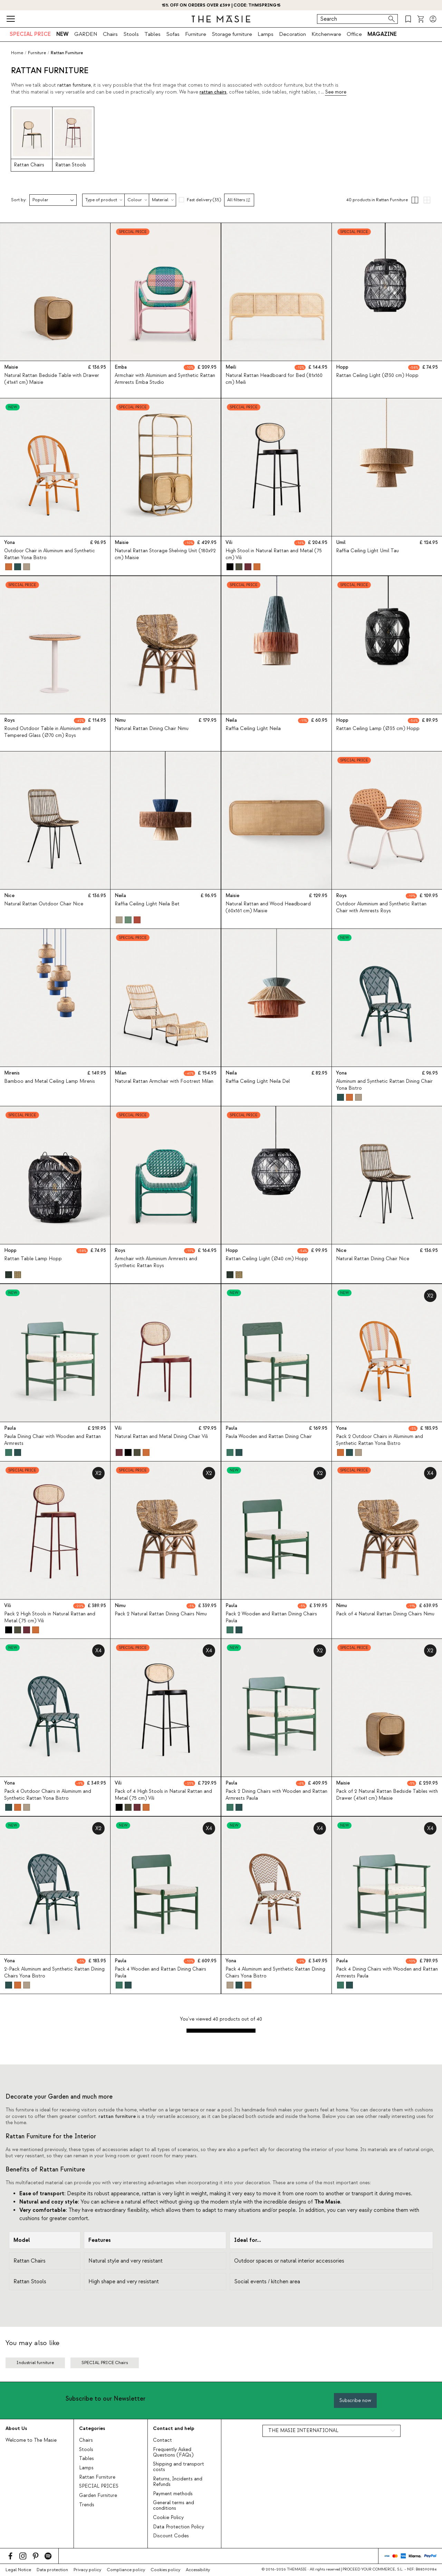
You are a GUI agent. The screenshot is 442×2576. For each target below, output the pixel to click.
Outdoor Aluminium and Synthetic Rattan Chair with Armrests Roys (381, 907)
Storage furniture (232, 34)
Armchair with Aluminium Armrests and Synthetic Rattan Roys (156, 1262)
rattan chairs (213, 92)
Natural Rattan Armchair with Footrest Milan (164, 1082)
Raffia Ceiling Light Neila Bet (147, 904)
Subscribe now (355, 2400)
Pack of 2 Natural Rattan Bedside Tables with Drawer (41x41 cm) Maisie (387, 1795)
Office (354, 34)
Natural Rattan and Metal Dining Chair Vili (161, 1436)
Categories (92, 2428)
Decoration (292, 34)
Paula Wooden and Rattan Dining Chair (268, 1436)
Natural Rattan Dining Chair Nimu (152, 729)
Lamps (265, 34)
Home (17, 53)
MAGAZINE (382, 34)
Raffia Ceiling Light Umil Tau (367, 551)
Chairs (110, 34)
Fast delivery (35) (204, 200)
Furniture (195, 34)
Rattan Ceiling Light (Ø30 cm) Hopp (377, 375)
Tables (152, 34)
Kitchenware (326, 34)
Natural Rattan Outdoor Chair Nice (43, 904)
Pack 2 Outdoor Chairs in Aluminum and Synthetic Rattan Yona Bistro (379, 1439)
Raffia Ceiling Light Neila (253, 729)
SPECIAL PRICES (98, 2486)
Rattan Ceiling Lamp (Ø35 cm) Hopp (378, 729)
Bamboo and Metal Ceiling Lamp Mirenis (49, 1082)
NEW (62, 34)
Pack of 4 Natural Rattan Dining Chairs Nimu (385, 1614)
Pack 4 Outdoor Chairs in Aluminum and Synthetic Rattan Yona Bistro (47, 1795)
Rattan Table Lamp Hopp (33, 1259)
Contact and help (173, 2428)
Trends (86, 2505)
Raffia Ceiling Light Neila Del (257, 1082)
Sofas (173, 34)
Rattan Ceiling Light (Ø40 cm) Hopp (266, 1259)
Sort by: (19, 200)
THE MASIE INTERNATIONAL (303, 2431)
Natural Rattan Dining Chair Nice (372, 1259)
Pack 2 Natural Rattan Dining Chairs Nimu (161, 1614)
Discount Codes (171, 2536)
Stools (131, 34)
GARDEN (85, 34)
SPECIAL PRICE (30, 34)
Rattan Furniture (97, 2477)
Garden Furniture (98, 2495)
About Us (16, 2428)
